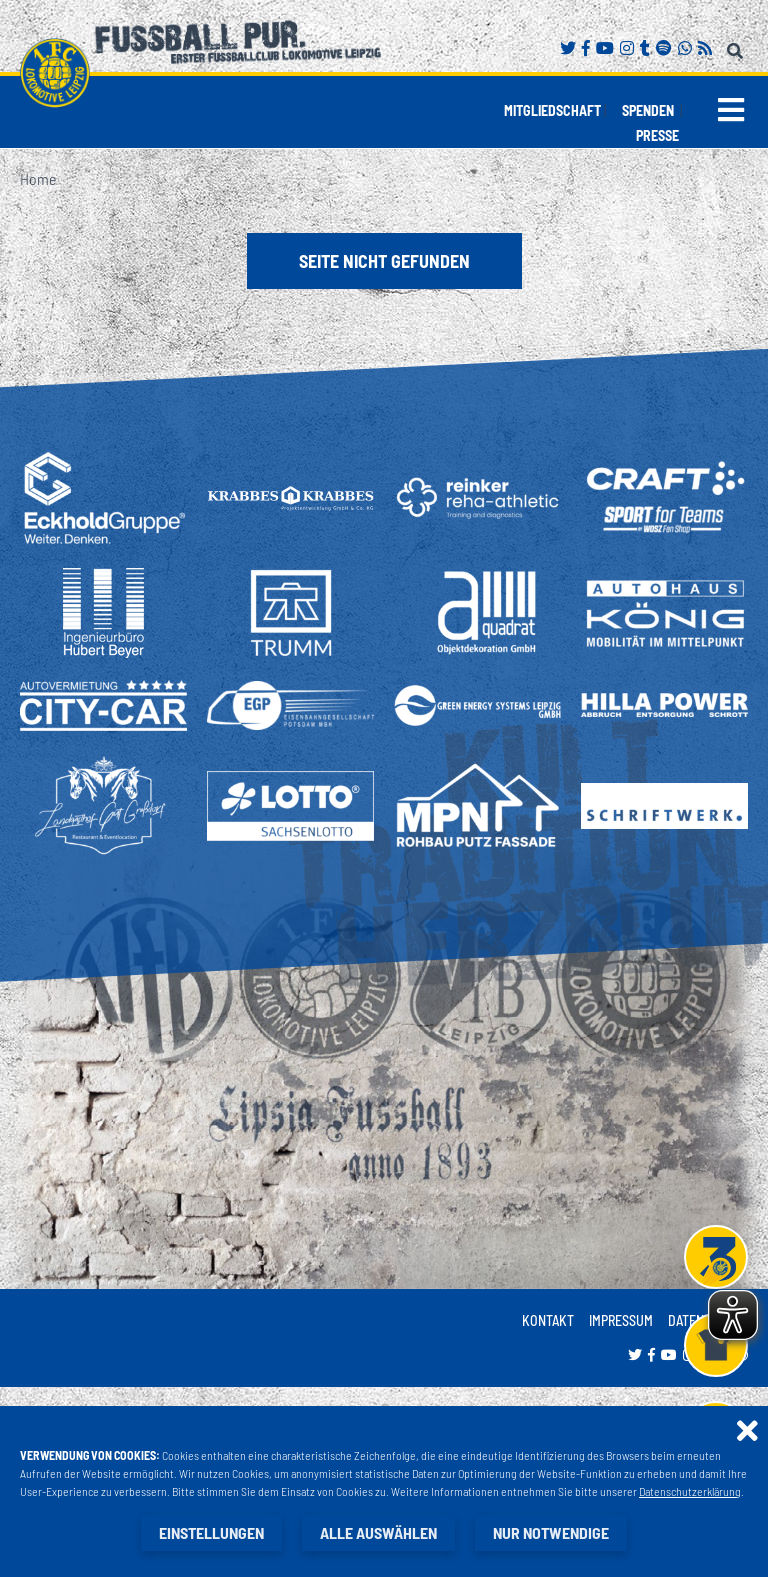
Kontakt (548, 1320)
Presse (657, 135)
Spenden (648, 110)
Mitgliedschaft (552, 110)
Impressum (621, 1320)
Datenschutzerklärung (690, 1491)
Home (38, 178)
